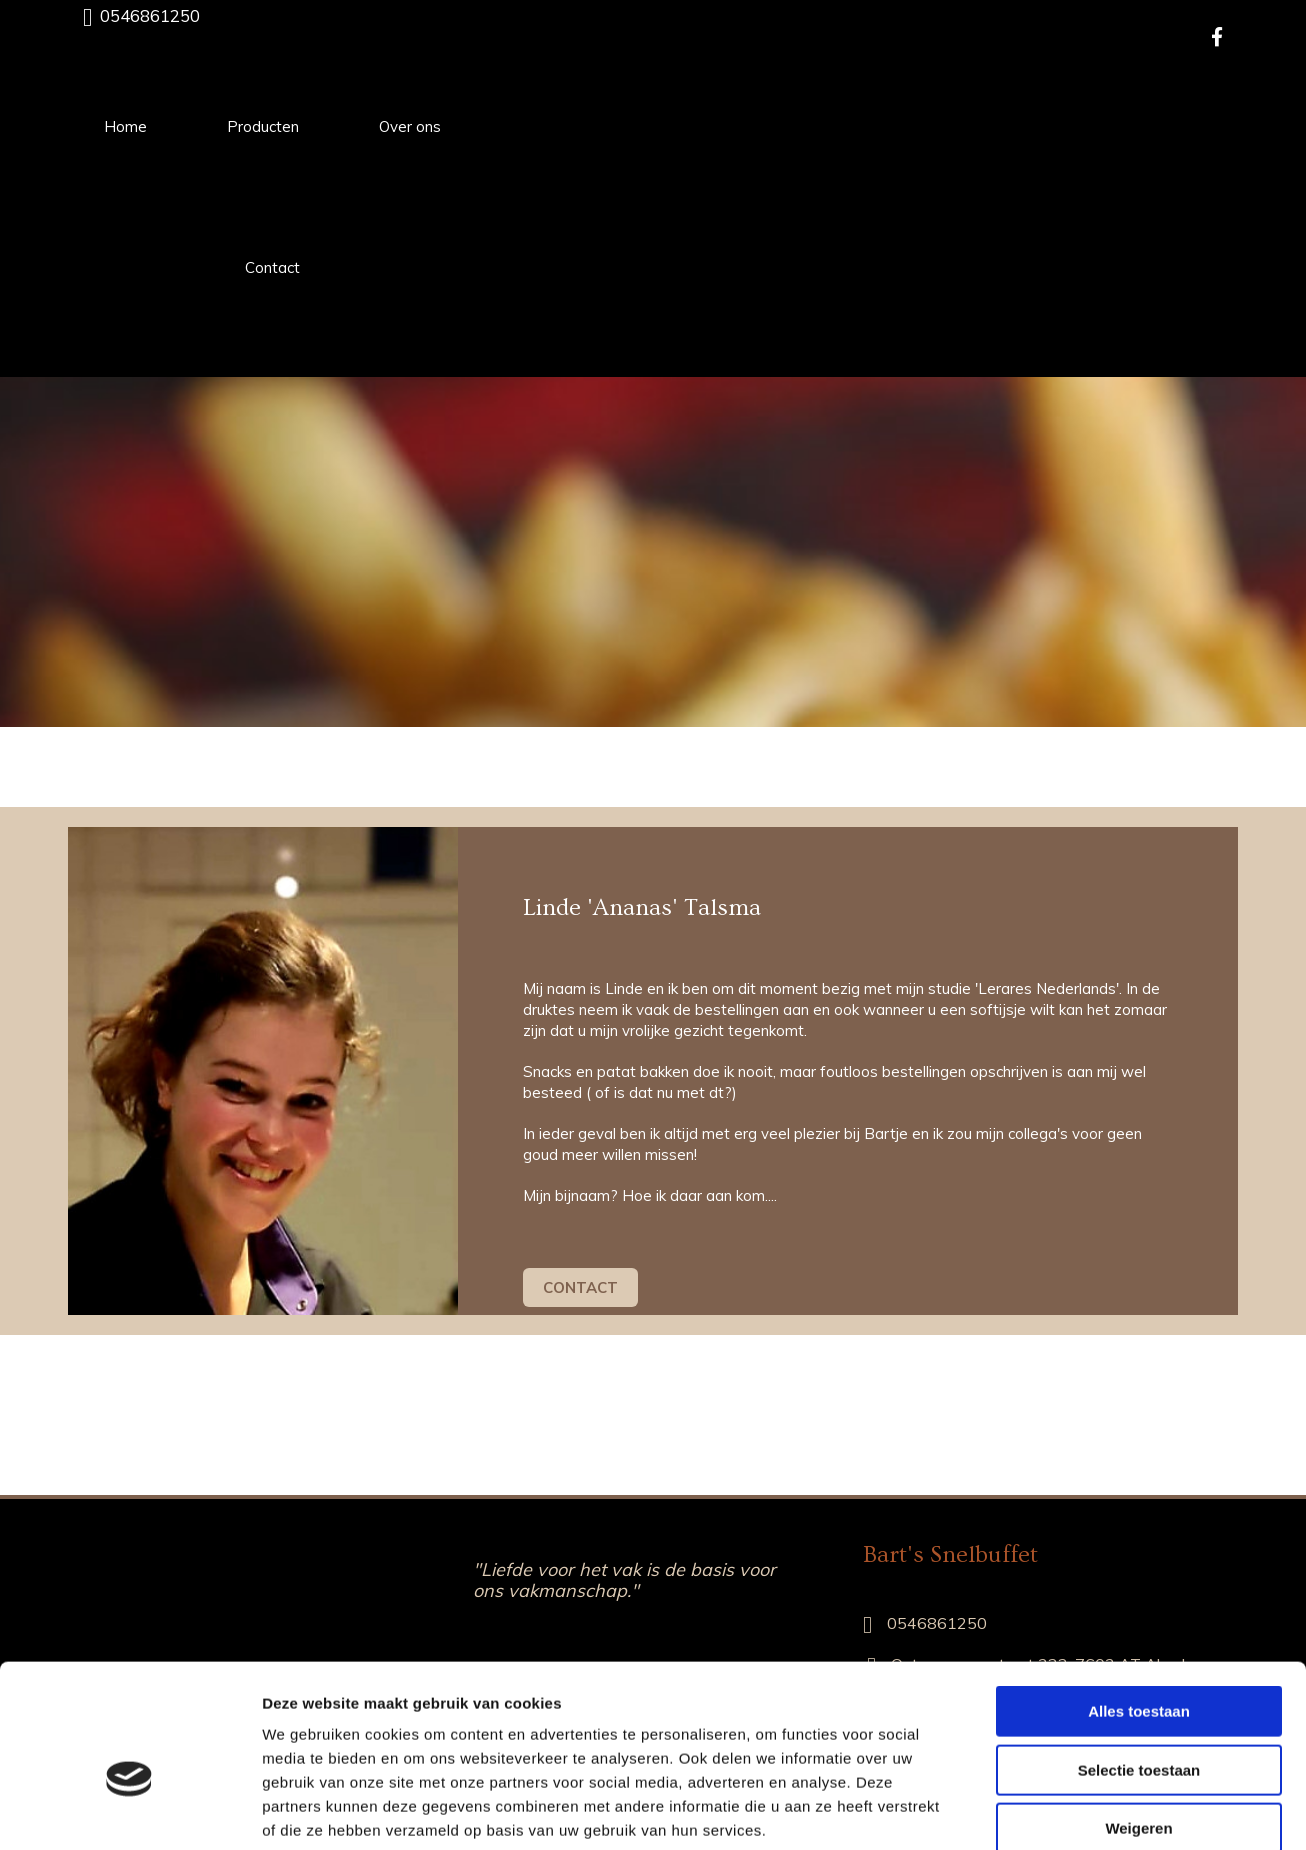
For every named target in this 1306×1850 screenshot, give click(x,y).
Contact (272, 267)
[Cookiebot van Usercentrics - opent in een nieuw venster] (129, 1811)
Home (125, 126)
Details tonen (1080, 1810)
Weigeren (1138, 1722)
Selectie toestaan (1139, 1664)
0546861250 (150, 15)
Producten (263, 126)
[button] (580, 1287)
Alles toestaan (1139, 1605)
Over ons (410, 126)
